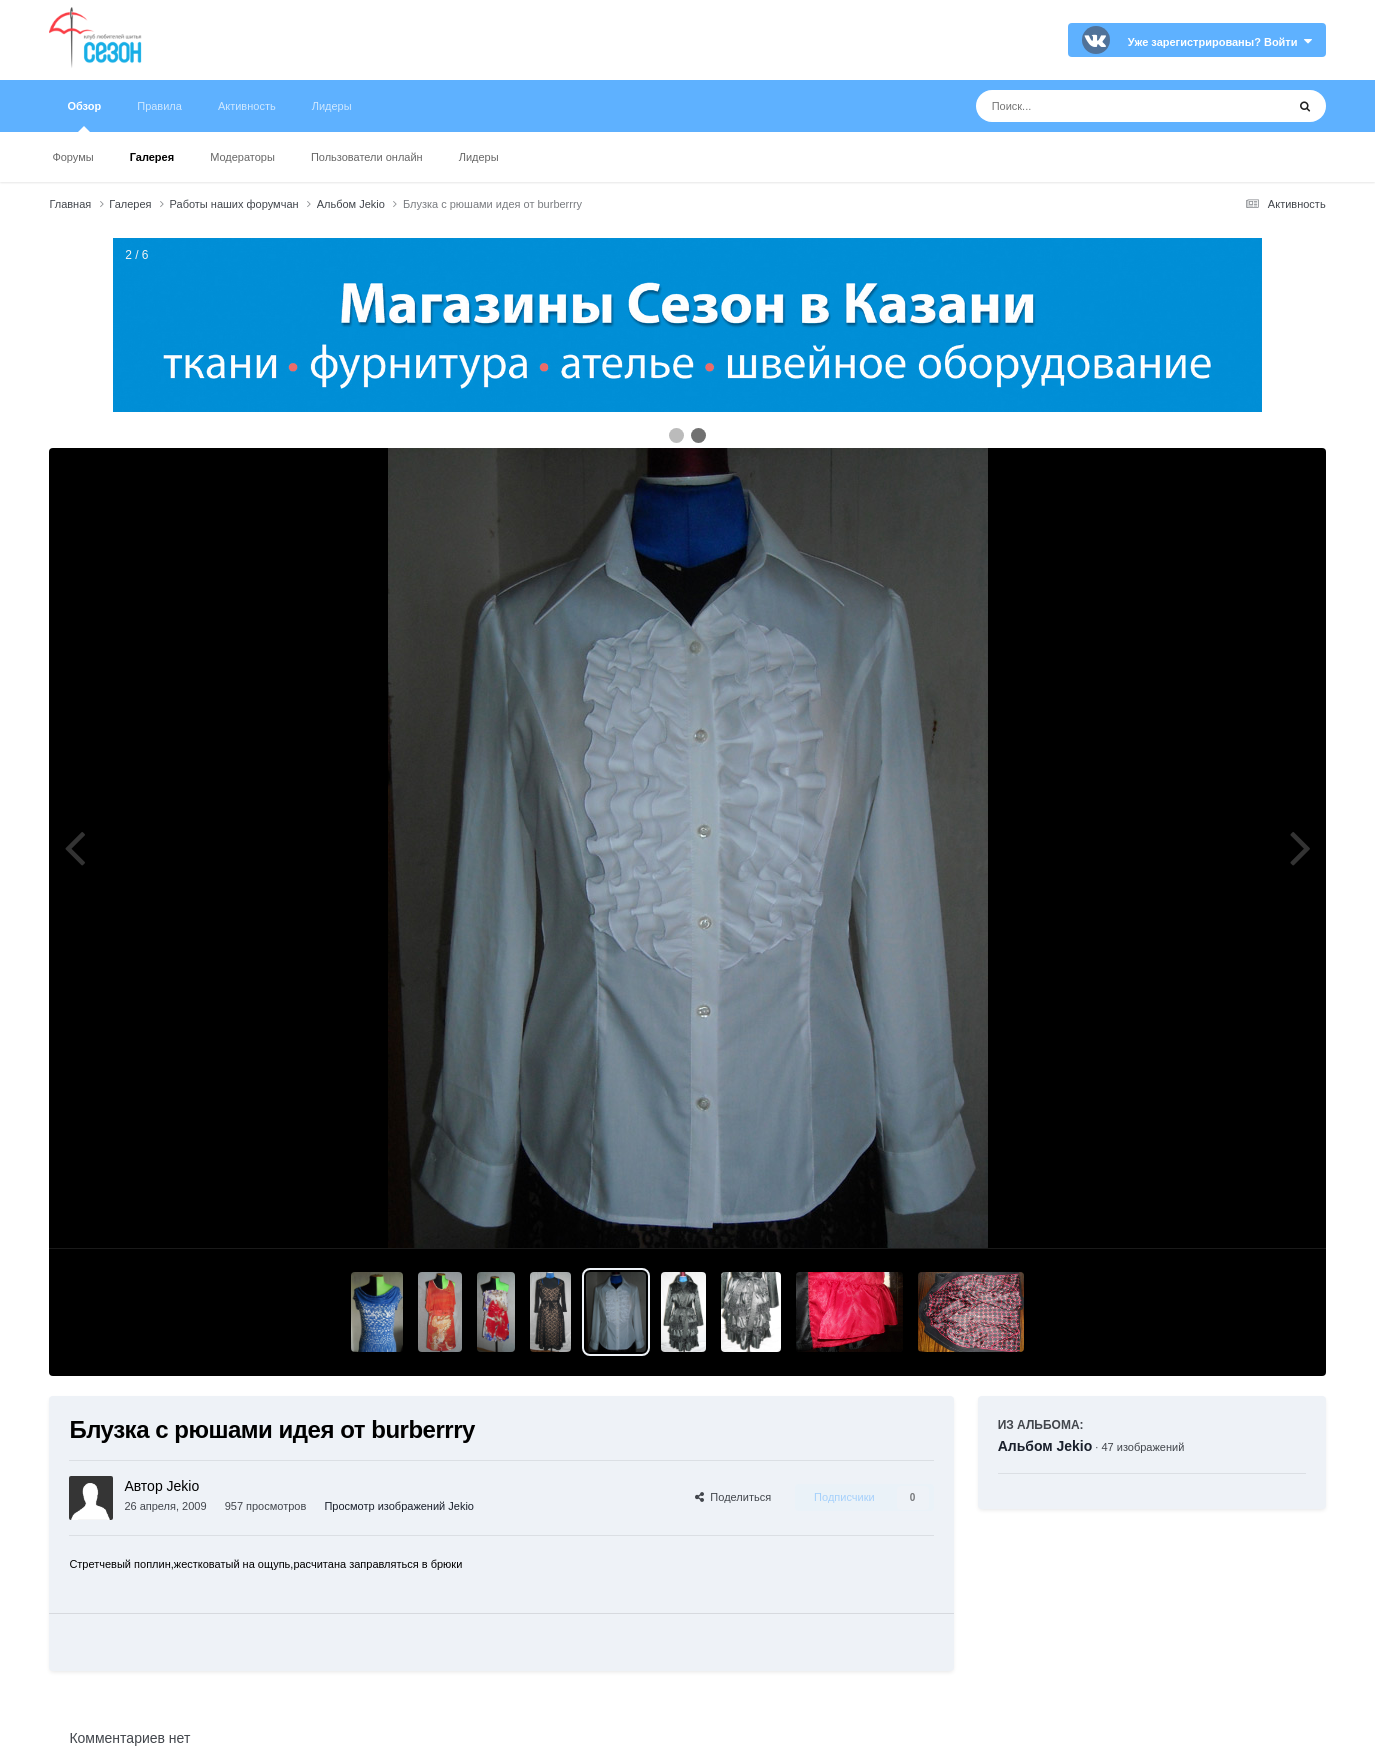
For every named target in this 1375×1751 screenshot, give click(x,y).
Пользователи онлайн (367, 157)
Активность (247, 106)
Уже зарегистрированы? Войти (1220, 42)
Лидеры (479, 157)
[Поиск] (1093, 106)
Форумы (72, 157)
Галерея (152, 157)
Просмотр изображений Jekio (399, 1506)
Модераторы (242, 157)
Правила (159, 106)
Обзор (84, 116)
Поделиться (733, 1497)
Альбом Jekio (1045, 1446)
